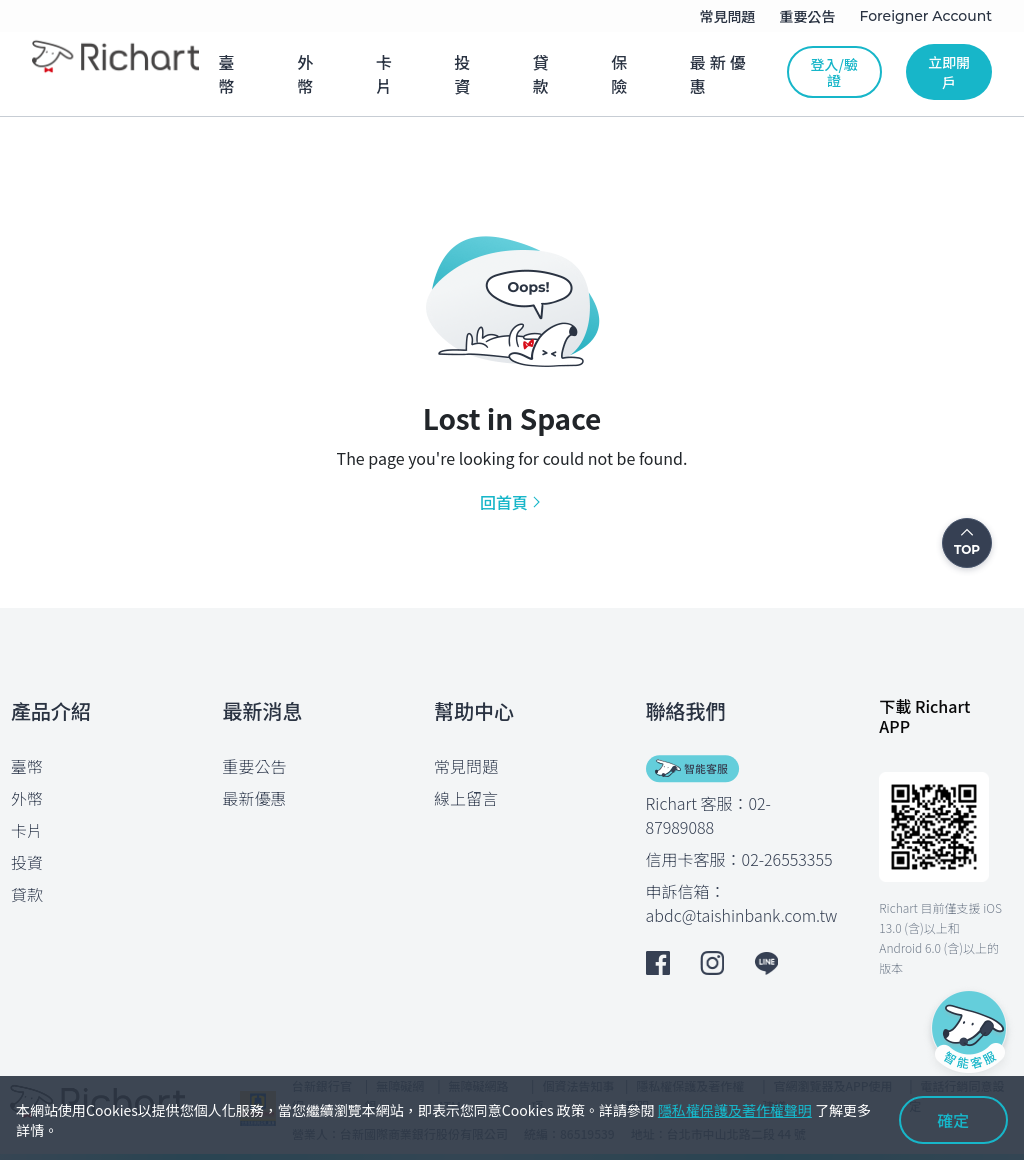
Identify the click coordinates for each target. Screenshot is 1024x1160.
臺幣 (27, 766)
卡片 (27, 830)
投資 (27, 862)
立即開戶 (949, 72)
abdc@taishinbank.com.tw (742, 915)
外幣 (27, 798)
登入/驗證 (834, 72)
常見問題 (466, 766)
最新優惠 (255, 798)
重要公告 (255, 766)
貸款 (27, 894)
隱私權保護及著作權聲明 (735, 1110)
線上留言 (466, 798)
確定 (953, 1120)
